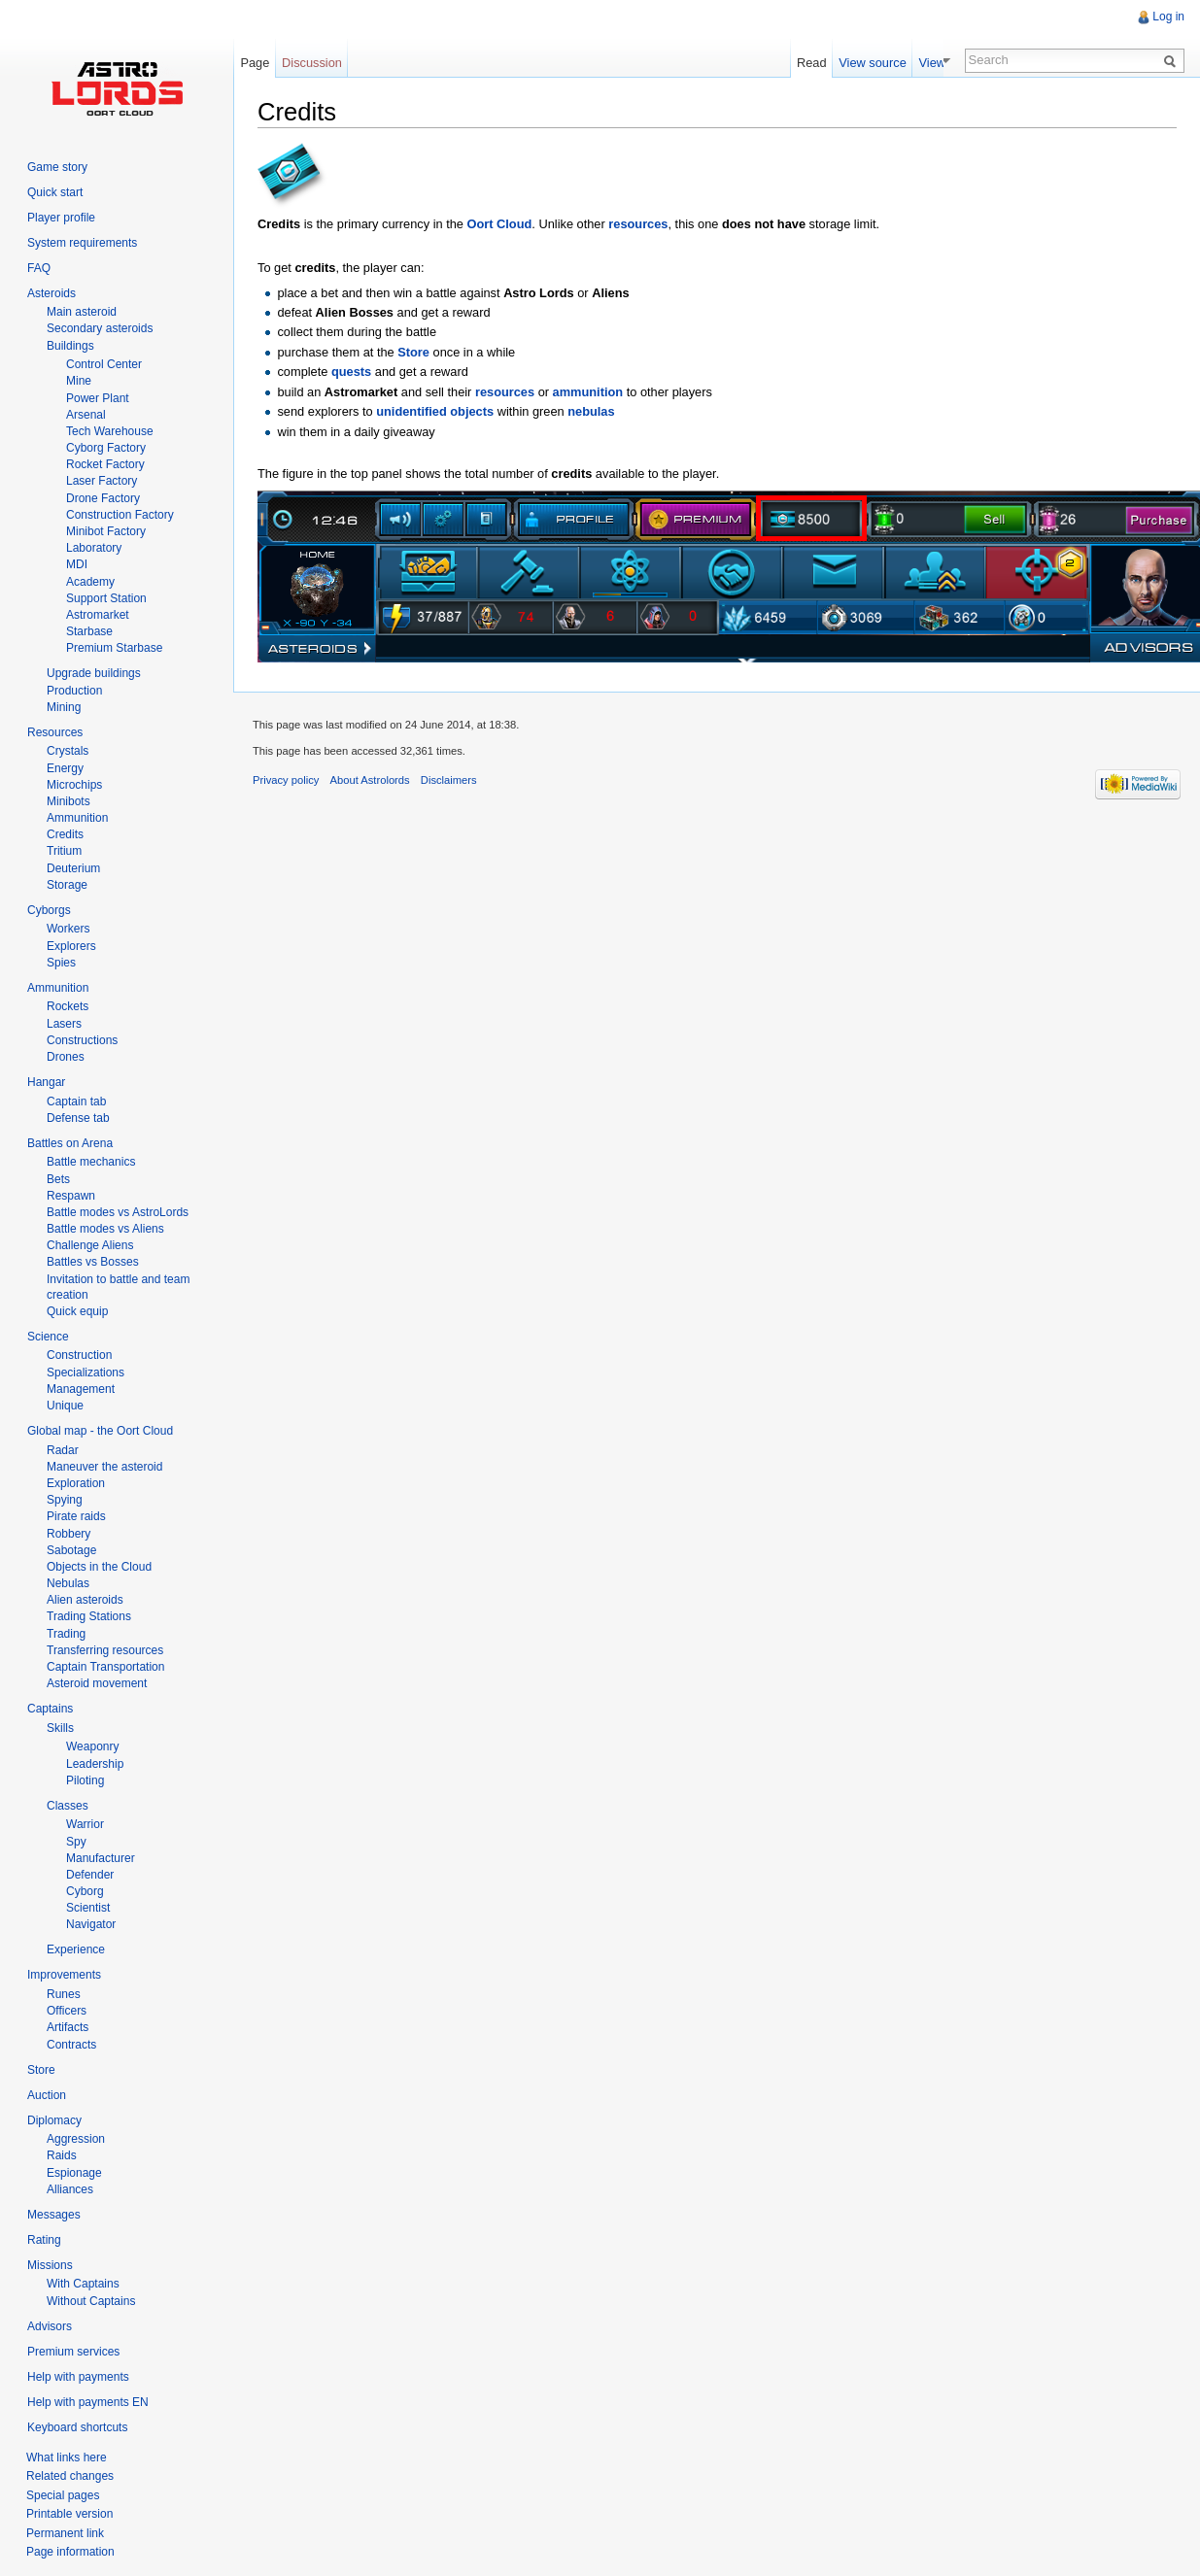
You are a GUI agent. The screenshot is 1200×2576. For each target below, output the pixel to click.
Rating (44, 2240)
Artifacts (67, 2027)
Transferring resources (105, 1650)
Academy (90, 582)
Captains (50, 1708)
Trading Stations (89, 1616)
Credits (65, 834)
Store (413, 352)
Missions (50, 2265)
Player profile (61, 217)
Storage (67, 885)
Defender (90, 1874)
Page (254, 62)
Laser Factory (101, 481)
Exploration (76, 1483)
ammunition (588, 392)
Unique (65, 1405)
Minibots (68, 801)
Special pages (62, 2495)
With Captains (83, 2283)
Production (74, 690)
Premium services (73, 2351)
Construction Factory (120, 515)
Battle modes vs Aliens (105, 1229)
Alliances (70, 2189)
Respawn (71, 1196)
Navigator (91, 1924)
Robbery (68, 1534)
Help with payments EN (88, 2402)
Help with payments (78, 2377)
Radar (63, 1450)
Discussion (312, 62)
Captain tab (76, 1101)
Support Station (106, 598)
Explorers (71, 946)
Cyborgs (49, 910)
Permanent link (65, 2533)
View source (894, 62)
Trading (66, 1634)
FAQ (39, 268)
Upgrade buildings (94, 673)
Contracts (71, 2044)
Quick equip (77, 1311)
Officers (66, 2010)
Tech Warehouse (110, 431)
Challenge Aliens (90, 1245)
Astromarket (97, 615)
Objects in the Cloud (99, 1567)
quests (351, 371)
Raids (62, 2155)
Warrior (85, 1824)
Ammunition (77, 818)
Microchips (74, 785)
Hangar (46, 1082)
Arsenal (86, 415)
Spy (76, 1841)
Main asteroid (82, 312)
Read (834, 62)
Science (48, 1336)
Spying (65, 1500)
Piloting (85, 1780)
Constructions (82, 1040)
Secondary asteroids (100, 328)
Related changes (70, 2476)
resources (638, 224)
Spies (61, 962)
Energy (65, 768)
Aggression (76, 2139)
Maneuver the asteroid (104, 1467)
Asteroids (51, 293)
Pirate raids (76, 1516)
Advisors (49, 2326)
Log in (1168, 16)
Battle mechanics (91, 1162)
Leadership (94, 1764)
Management (81, 1389)
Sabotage (71, 1550)
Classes (67, 1806)
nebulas (590, 411)
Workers (68, 928)
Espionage (74, 2173)
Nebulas (68, 1583)
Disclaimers (449, 780)
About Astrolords (370, 780)
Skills (60, 1728)
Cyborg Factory (106, 448)
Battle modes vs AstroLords (118, 1212)
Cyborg (85, 1891)
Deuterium (73, 868)
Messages (54, 2214)
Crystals (67, 751)
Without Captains (91, 2301)
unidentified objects (435, 411)
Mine (78, 381)
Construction (79, 1355)
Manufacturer (100, 1858)
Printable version (69, 2514)
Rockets (67, 1006)
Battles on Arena (70, 1143)
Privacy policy (286, 780)
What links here (66, 2457)
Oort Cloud (499, 224)
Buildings (70, 346)
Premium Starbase (114, 648)
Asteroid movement (97, 1683)
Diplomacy (54, 2120)
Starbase (89, 631)
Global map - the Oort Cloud (100, 1431)
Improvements (64, 1975)
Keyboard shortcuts (77, 2427)
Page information (70, 2552)
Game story (57, 167)
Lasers (64, 1024)
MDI (76, 564)
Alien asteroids (85, 1600)
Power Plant (97, 398)
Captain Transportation (105, 1667)
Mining (64, 707)
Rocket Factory (105, 464)
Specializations (85, 1372)
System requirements (82, 243)
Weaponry (92, 1746)
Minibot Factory (106, 531)
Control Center (104, 364)
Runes (64, 1994)
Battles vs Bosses (93, 1262)
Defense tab (78, 1118)
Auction (46, 2095)
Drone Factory (103, 498)
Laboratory (93, 548)
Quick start (55, 192)
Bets (58, 1179)
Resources (55, 732)
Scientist (88, 1908)
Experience (76, 1949)
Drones (66, 1057)
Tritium (64, 851)
